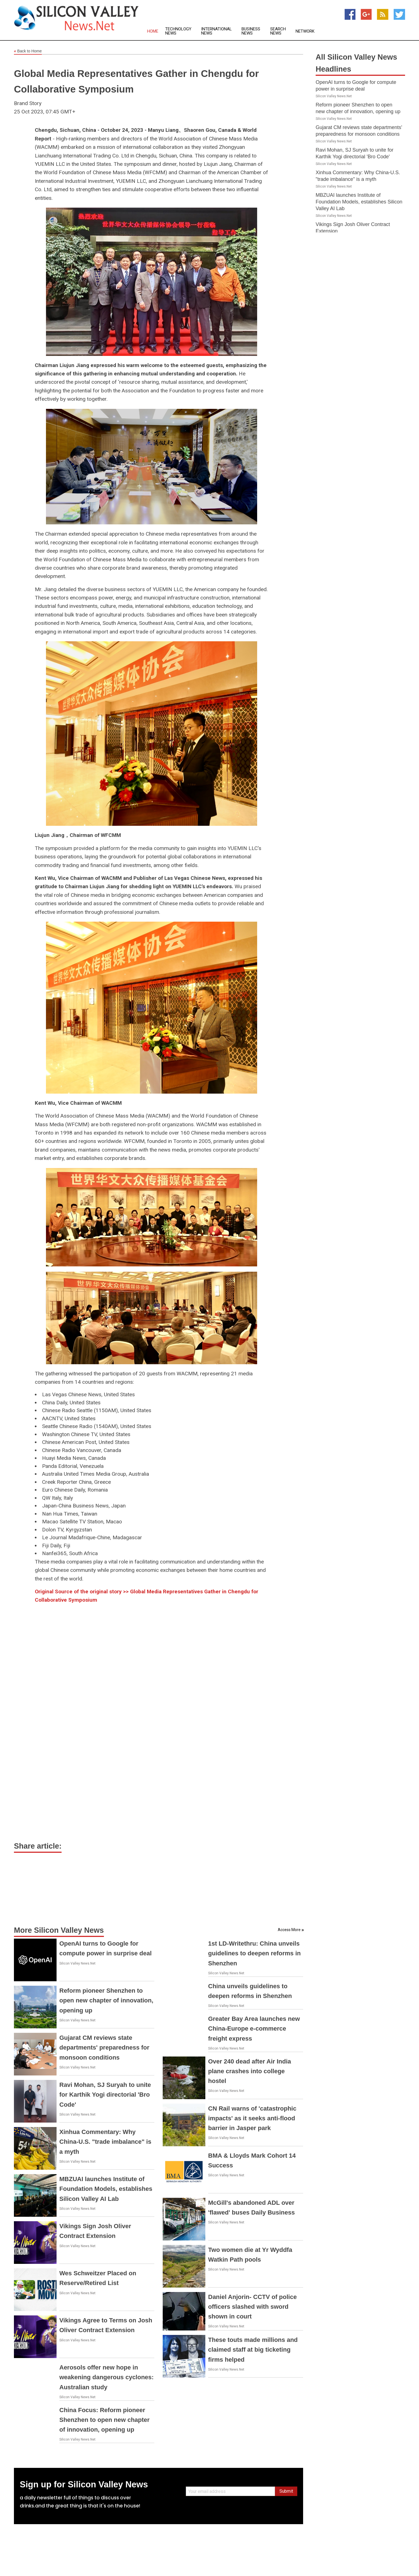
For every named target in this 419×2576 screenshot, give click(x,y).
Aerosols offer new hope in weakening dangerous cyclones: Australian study (106, 2377)
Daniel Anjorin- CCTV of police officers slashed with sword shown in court (252, 2306)
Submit (286, 2491)
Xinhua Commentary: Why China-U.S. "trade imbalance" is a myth (105, 2141)
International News (216, 31)
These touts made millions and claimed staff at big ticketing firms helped (253, 2349)
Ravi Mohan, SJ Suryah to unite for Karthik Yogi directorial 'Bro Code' (105, 2094)
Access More (289, 1929)
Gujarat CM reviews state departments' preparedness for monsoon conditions (104, 2047)
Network (305, 31)
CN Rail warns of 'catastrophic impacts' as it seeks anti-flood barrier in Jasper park (252, 2118)
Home (152, 31)
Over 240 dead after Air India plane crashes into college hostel (249, 2071)
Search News (278, 31)
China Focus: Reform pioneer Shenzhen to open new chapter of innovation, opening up (104, 2420)
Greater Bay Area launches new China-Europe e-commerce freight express (254, 2028)
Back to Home (28, 51)
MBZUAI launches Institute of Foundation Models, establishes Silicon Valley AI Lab (105, 2189)
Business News (251, 31)
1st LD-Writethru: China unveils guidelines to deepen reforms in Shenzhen (254, 1953)
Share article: (38, 1846)
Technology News (178, 31)
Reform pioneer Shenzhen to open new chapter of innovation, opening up (106, 2000)
